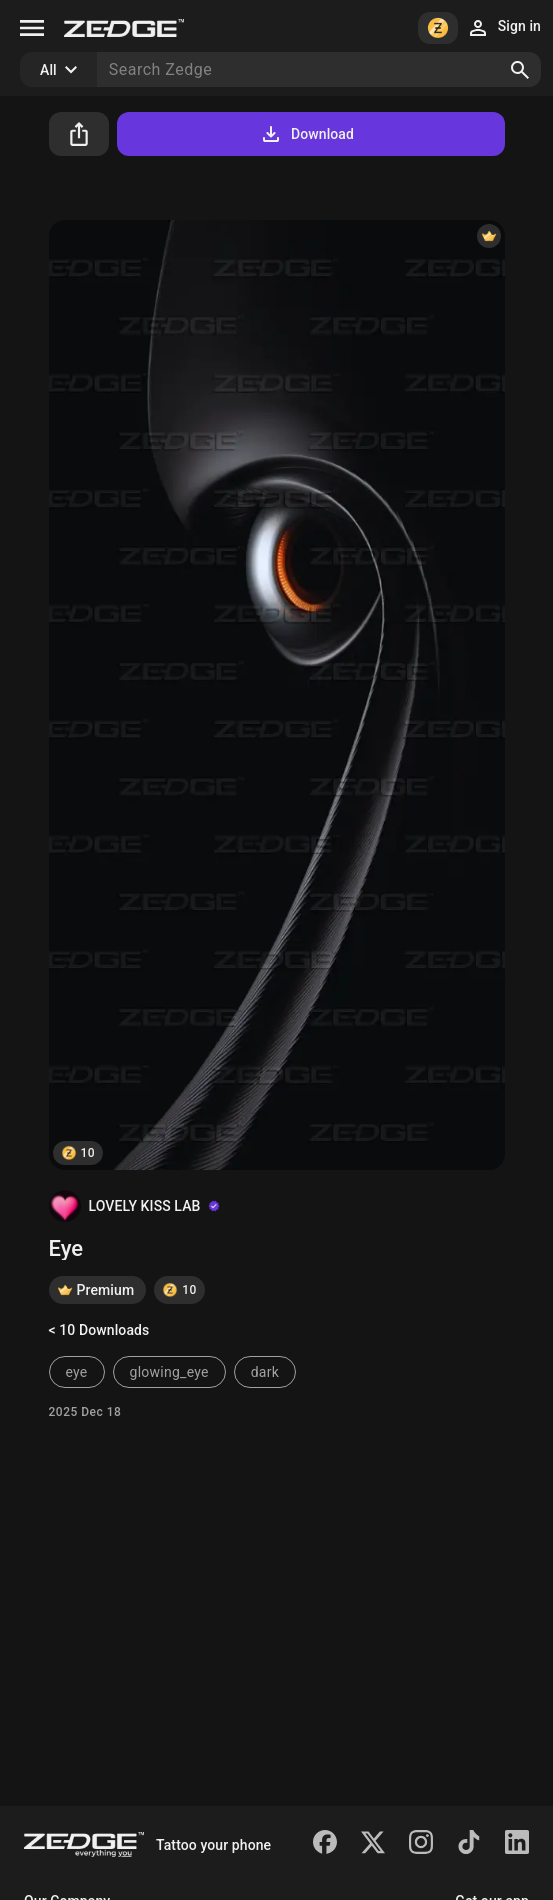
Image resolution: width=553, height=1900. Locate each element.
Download (306, 134)
